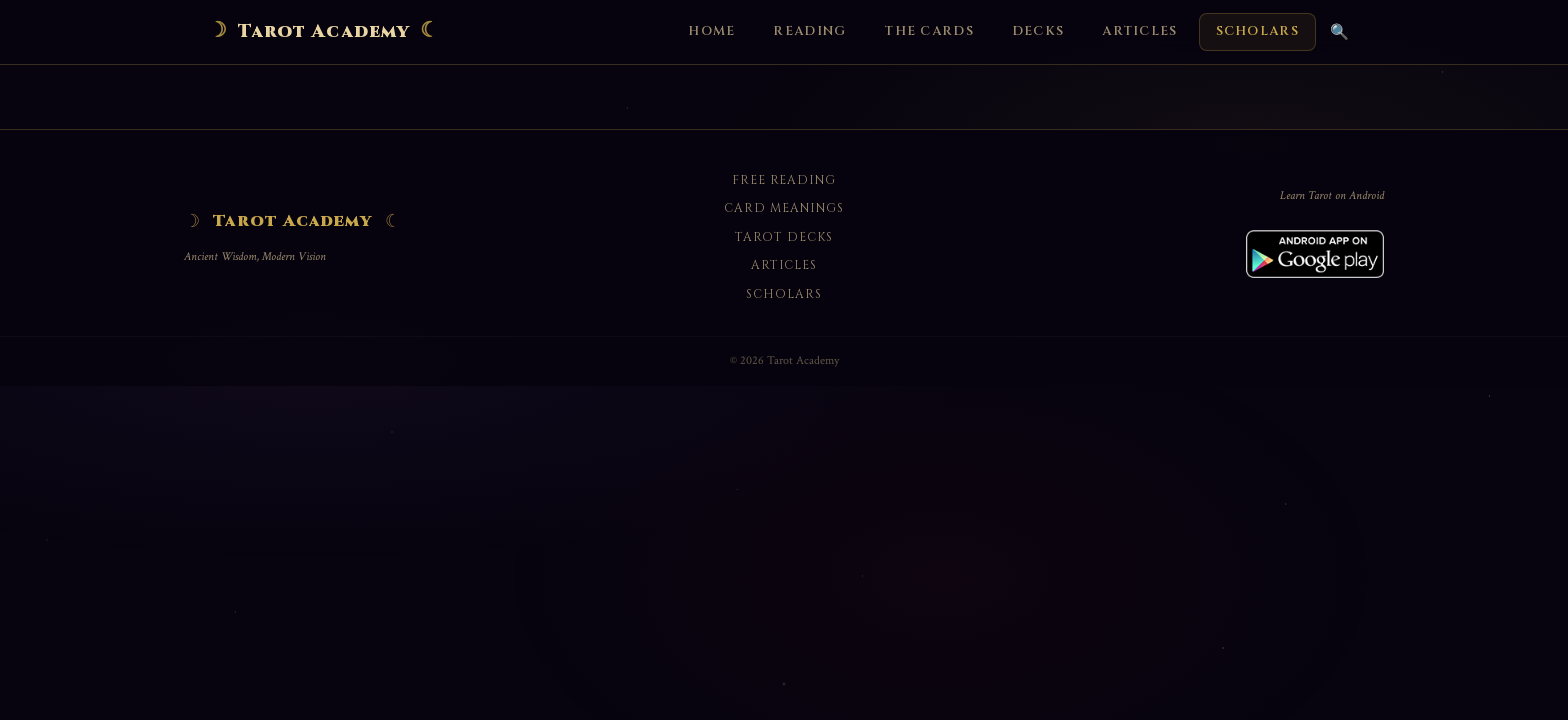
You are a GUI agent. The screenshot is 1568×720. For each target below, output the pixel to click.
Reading (809, 31)
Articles (1139, 31)
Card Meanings (783, 208)
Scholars (1257, 31)
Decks (1038, 31)
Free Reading (784, 180)
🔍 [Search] (1339, 31)
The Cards (929, 31)
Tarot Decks (784, 237)
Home (711, 31)
